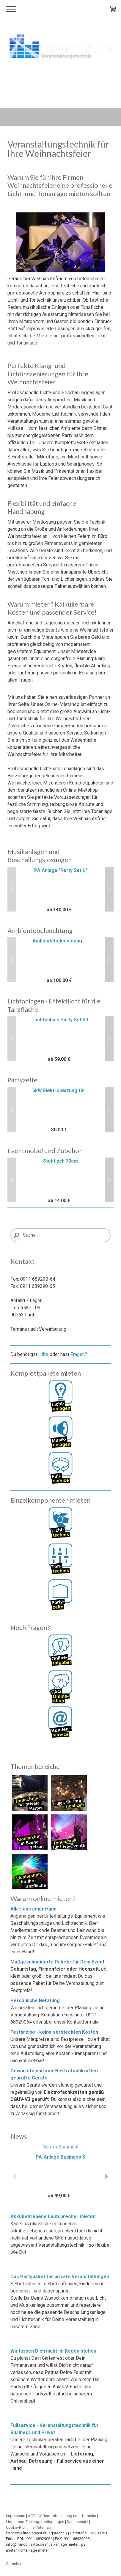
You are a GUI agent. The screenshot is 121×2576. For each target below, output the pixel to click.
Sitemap (44, 2527)
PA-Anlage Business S (60, 2157)
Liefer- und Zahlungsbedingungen (35, 2521)
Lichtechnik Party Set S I (60, 1019)
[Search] (60, 1235)
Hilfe (43, 1354)
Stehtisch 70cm (60, 1161)
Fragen (77, 1354)
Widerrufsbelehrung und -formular (67, 2516)
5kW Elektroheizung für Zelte (65, 1090)
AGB (32, 2516)
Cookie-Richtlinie (20, 2527)
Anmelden (14, 2563)
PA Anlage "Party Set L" (60, 870)
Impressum (15, 2516)
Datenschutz (77, 2521)
